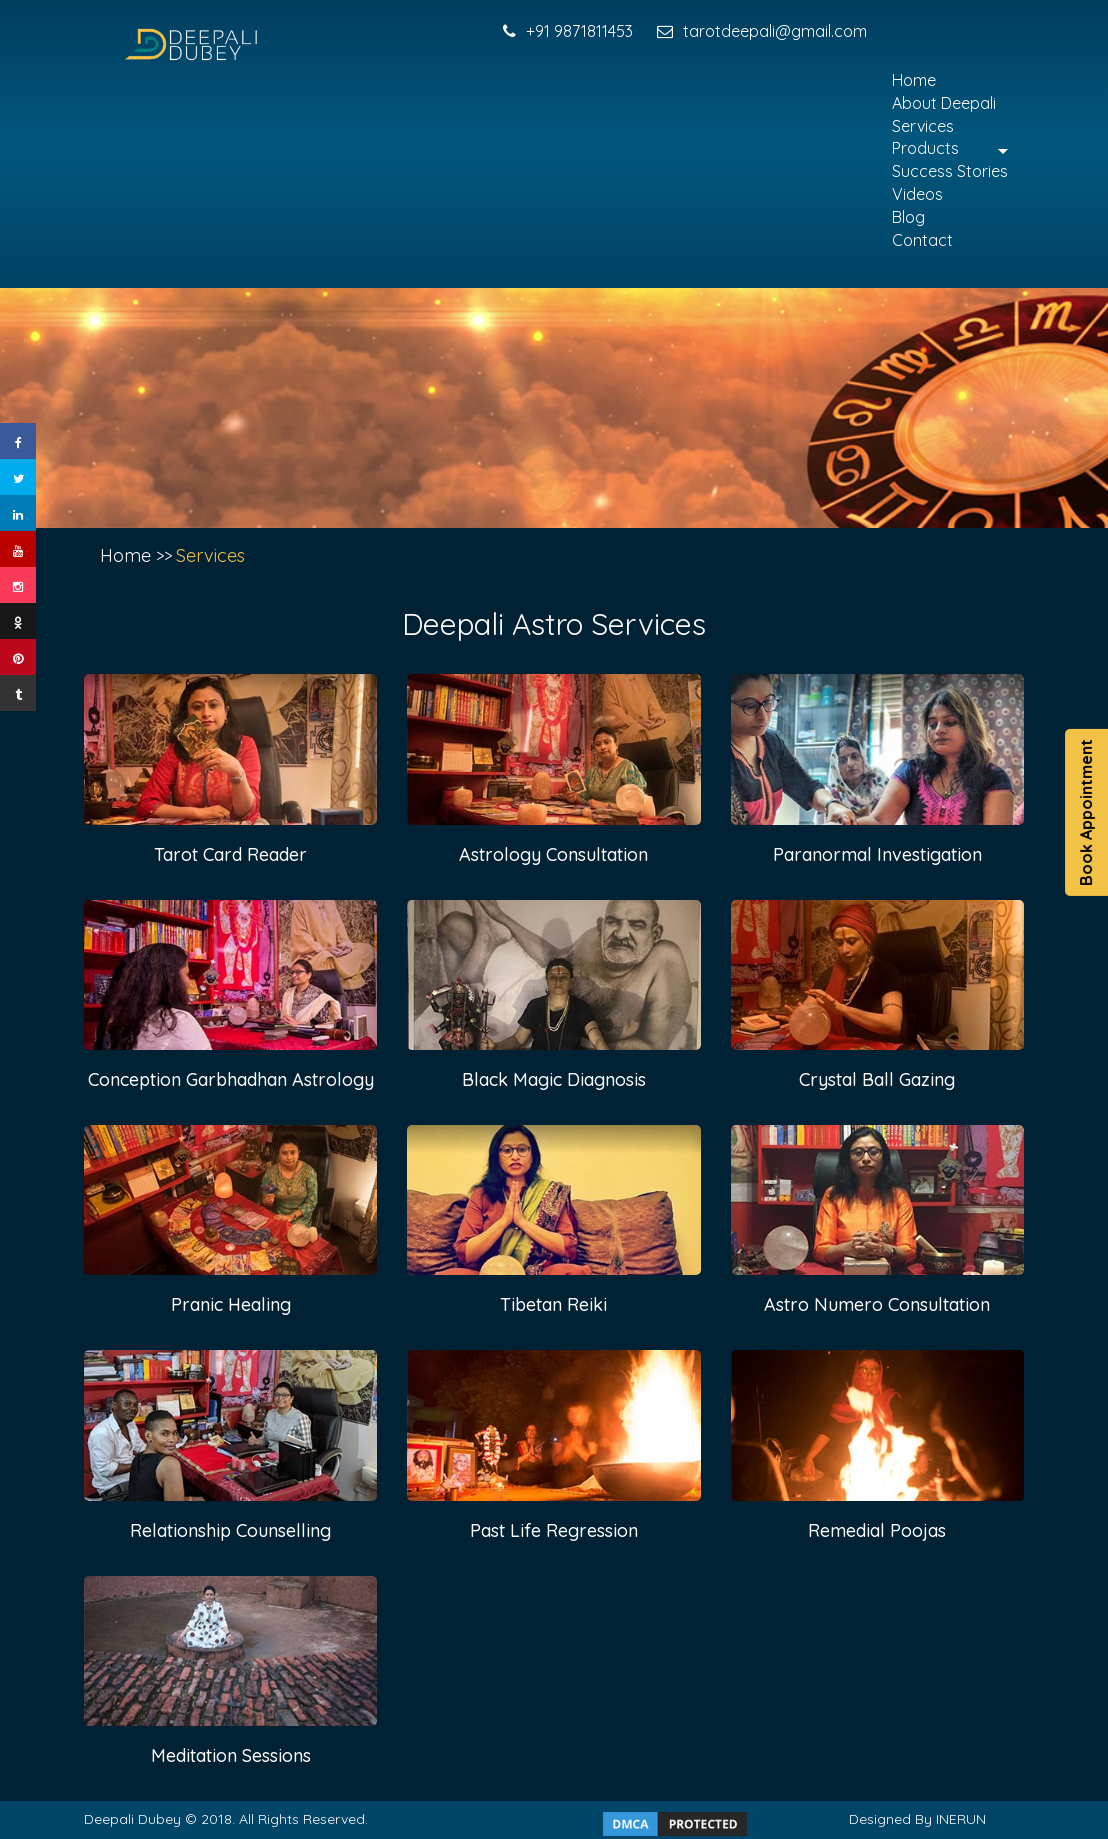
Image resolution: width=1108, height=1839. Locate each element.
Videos (917, 194)
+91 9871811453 (568, 31)
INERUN (961, 1819)
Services (923, 126)
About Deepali (944, 103)
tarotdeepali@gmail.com (762, 31)
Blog (908, 217)
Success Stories (950, 171)
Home (914, 80)
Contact (922, 240)
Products (925, 148)
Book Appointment (1086, 812)
